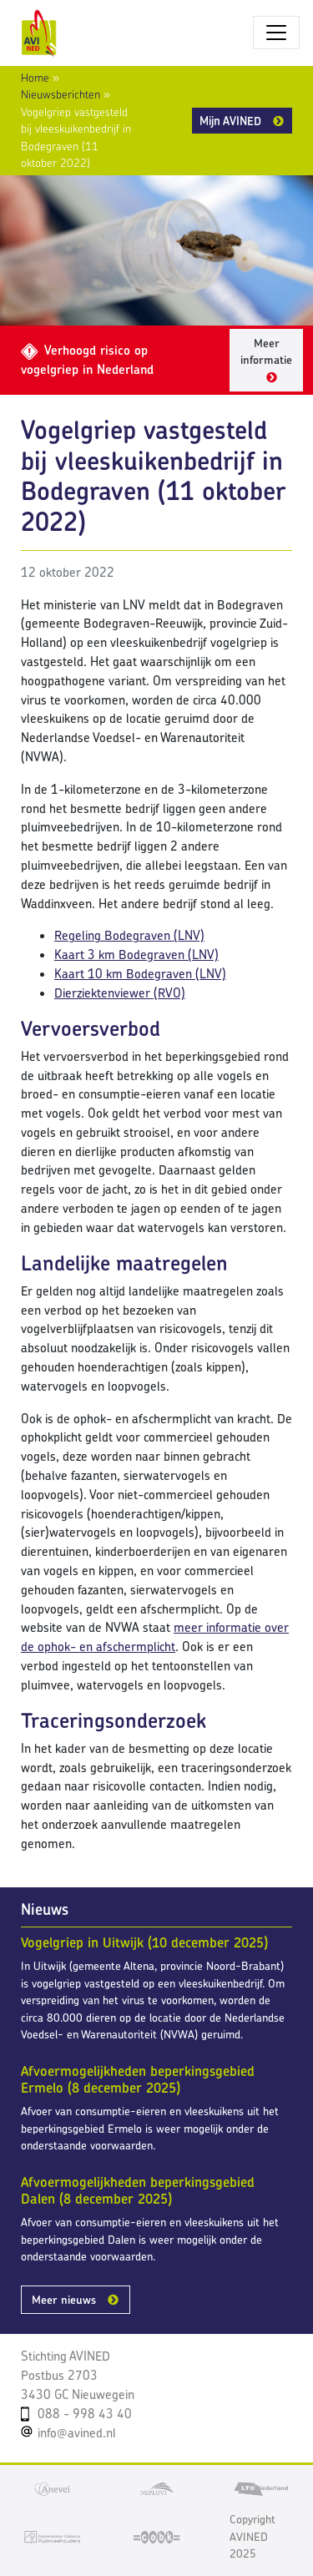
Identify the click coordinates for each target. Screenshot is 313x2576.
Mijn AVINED (230, 121)
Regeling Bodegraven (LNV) (129, 935)
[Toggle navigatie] (276, 32)
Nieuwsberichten (60, 94)
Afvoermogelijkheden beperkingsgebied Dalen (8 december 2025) (138, 2190)
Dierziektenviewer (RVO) (119, 993)
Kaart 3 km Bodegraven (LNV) (136, 954)
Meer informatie (266, 352)
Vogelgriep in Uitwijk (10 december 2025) (144, 1942)
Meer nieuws (64, 2299)
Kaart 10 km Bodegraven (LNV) (140, 973)
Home (35, 77)
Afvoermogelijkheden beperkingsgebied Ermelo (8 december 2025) (138, 2079)
